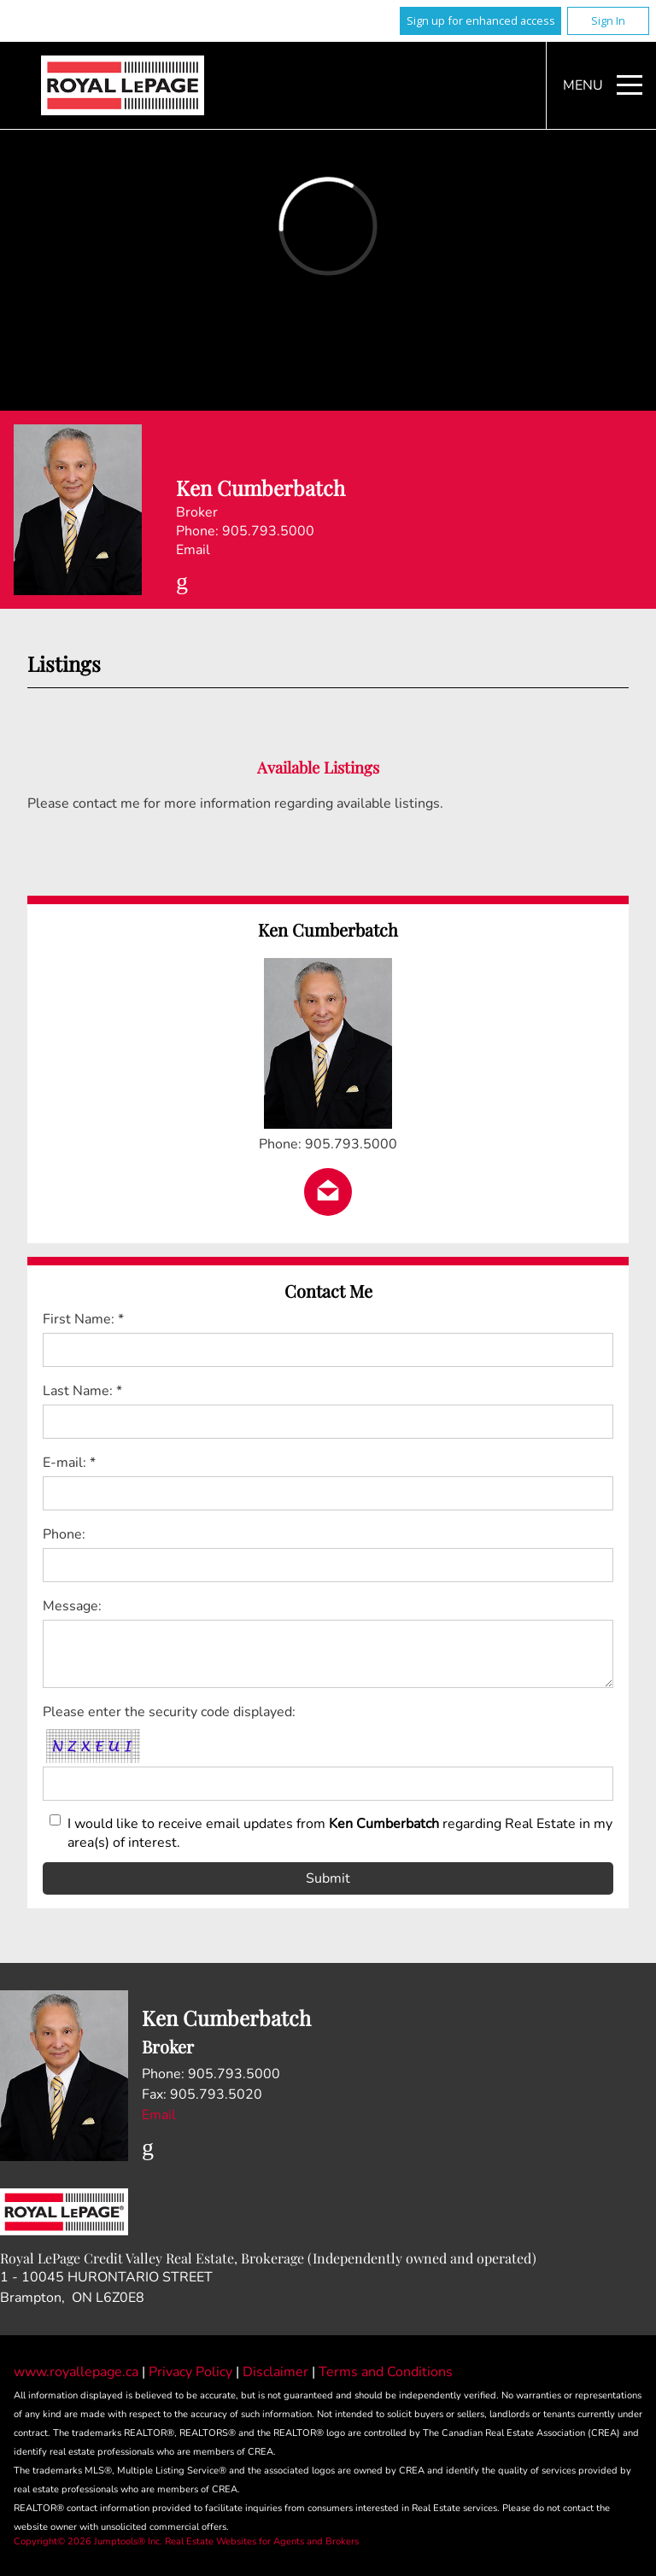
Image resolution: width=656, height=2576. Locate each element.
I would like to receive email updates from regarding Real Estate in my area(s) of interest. (339, 1833)
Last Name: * (82, 1390)
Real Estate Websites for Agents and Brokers (262, 2541)
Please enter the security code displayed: (169, 1712)
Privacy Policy (192, 2372)
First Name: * (83, 1319)
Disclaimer (277, 2372)
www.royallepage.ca (76, 2372)
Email (193, 549)
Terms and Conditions (386, 2372)
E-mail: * (69, 1462)
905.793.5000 (268, 531)
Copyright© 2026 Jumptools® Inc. (88, 2541)
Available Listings (318, 767)
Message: (72, 1606)
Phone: (64, 1534)
